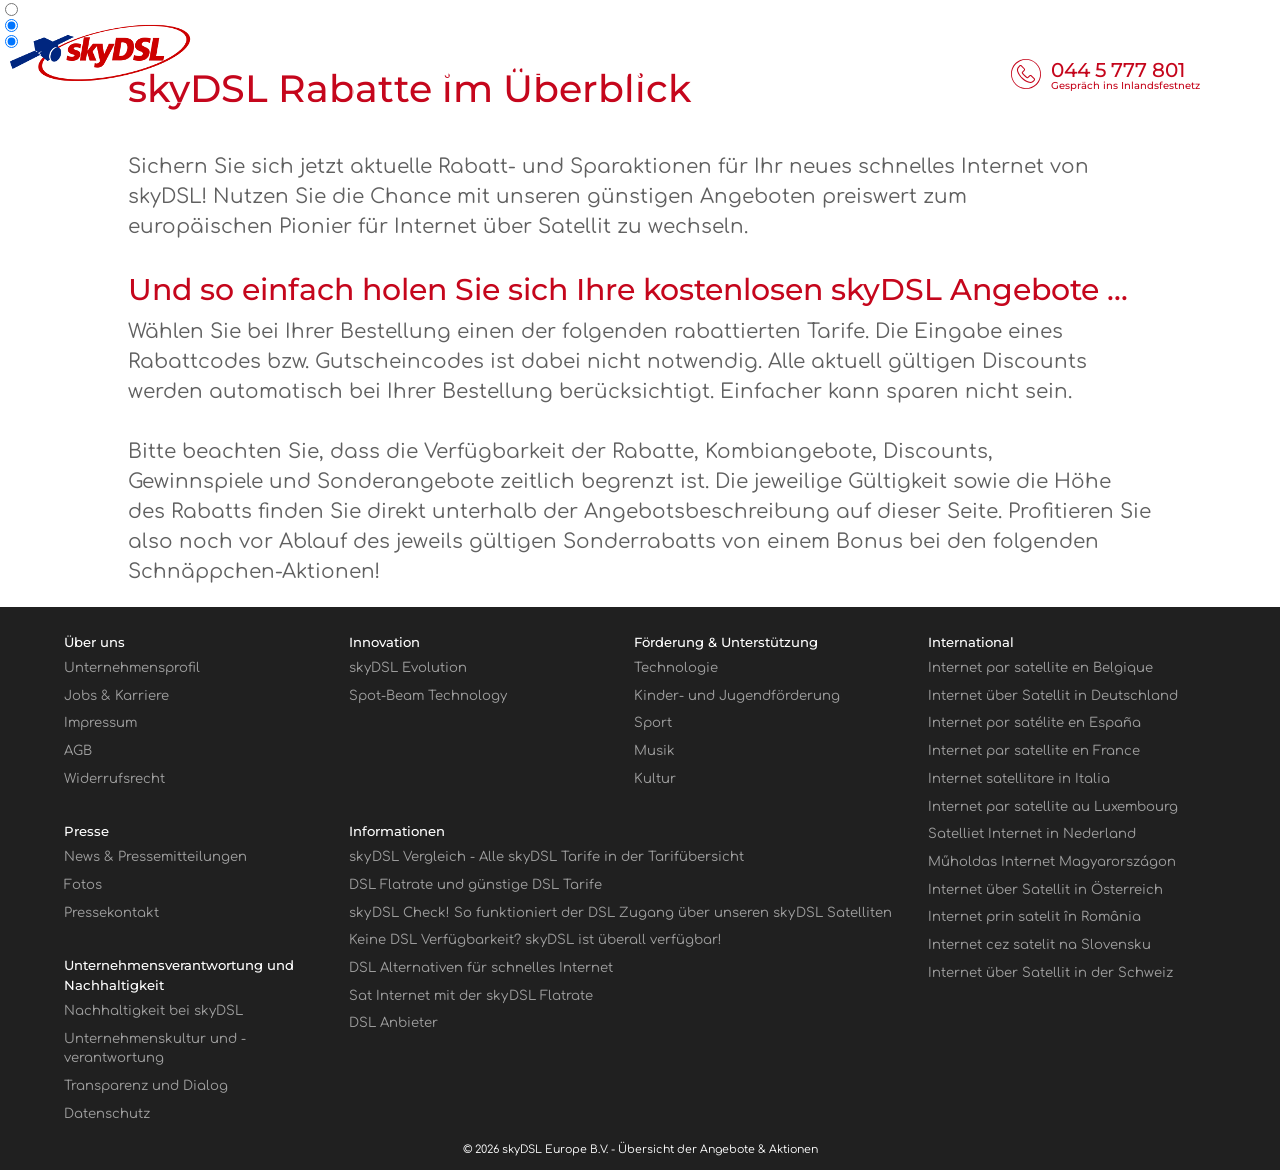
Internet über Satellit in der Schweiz (1050, 972)
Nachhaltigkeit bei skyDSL (153, 1010)
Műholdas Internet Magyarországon (1052, 861)
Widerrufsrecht (114, 778)
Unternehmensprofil (132, 667)
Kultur (655, 778)
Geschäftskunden (1051, 16)
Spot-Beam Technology (428, 695)
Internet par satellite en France (1034, 750)
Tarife (653, 69)
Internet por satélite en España (1034, 722)
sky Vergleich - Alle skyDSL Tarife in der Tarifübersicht (546, 856)
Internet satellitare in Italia (1019, 778)
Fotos (83, 884)
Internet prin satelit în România (1034, 916)
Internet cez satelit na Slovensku (1039, 944)
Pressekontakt (111, 912)
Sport (653, 722)
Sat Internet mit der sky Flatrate (471, 995)
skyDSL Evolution (408, 667)
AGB (78, 750)
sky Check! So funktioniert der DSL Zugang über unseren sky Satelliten (620, 912)
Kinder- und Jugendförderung (737, 695)
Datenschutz (107, 1113)
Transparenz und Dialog (146, 1085)
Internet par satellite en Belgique (1040, 667)
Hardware (784, 69)
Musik (654, 750)
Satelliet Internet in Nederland (1032, 833)
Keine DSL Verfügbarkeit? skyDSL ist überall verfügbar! (535, 939)
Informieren (508, 69)
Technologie (676, 667)
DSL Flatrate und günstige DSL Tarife (475, 884)
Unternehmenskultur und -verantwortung (155, 1048)
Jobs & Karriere (116, 695)
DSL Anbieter (393, 1022)
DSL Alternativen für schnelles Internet (481, 967)
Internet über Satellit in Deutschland (1053, 695)
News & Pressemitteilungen (155, 856)
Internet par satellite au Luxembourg (1053, 806)
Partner (1161, 16)
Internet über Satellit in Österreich (1045, 889)
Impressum (100, 722)
